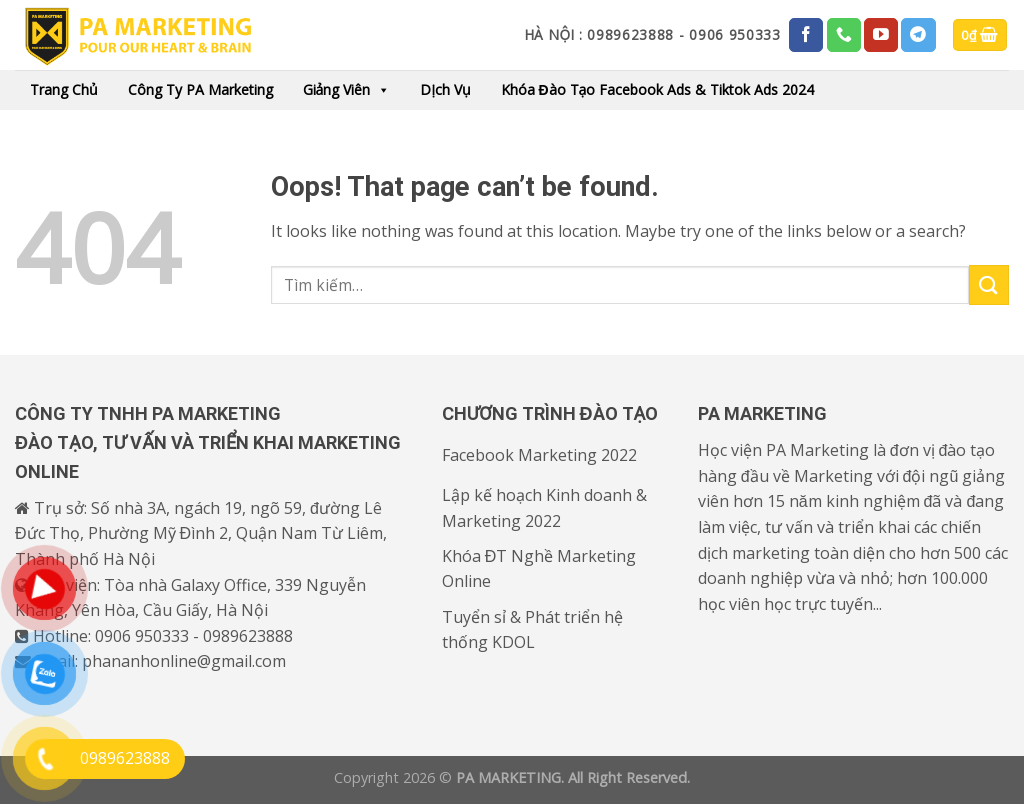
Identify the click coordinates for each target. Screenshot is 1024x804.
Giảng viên (347, 90)
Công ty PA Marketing (200, 89)
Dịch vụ (445, 89)
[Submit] (989, 284)
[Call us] (844, 35)
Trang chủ (64, 89)
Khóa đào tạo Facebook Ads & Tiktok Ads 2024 (658, 89)
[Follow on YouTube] (881, 35)
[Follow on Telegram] (918, 35)
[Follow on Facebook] (806, 35)
